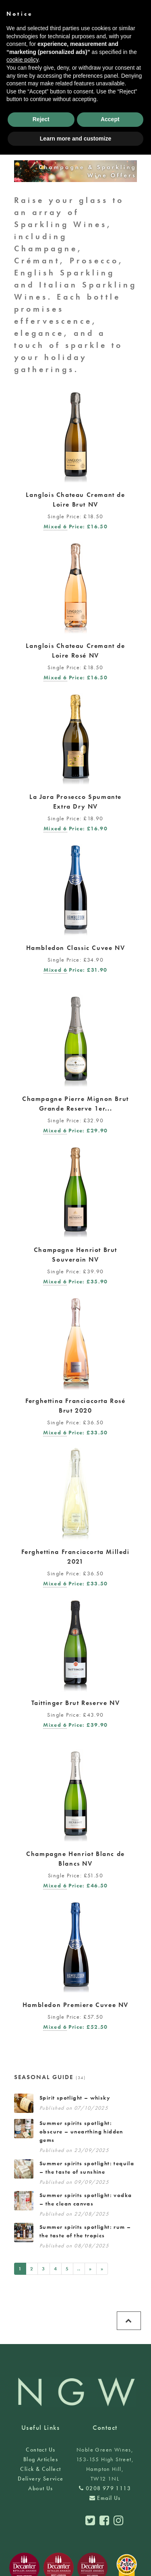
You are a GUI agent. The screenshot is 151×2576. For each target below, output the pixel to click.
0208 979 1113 (105, 2488)
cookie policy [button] (22, 59)
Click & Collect (40, 2469)
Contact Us (40, 2449)
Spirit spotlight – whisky (74, 2097)
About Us (40, 2488)
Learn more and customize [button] (75, 138)
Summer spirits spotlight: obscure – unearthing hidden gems (81, 2131)
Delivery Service (40, 2478)
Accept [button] (110, 119)
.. (79, 2269)
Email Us (105, 2498)
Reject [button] (41, 119)
